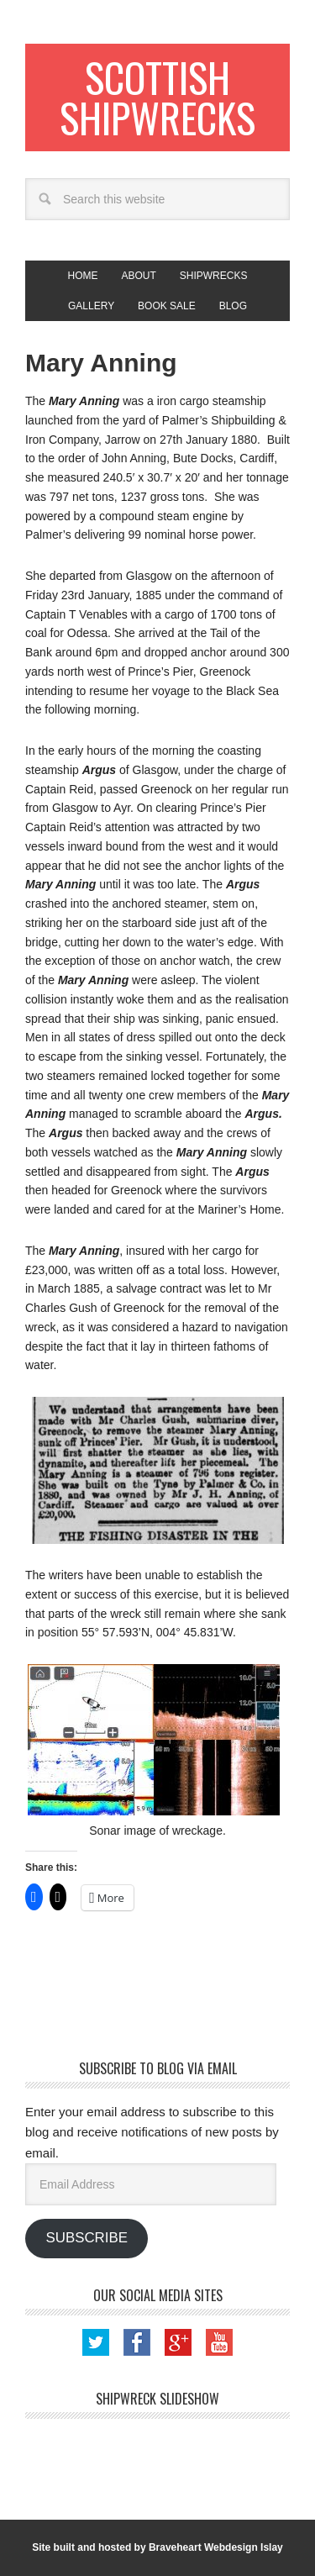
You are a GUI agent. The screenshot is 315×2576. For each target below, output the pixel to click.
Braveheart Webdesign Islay (216, 2547)
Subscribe (86, 2238)
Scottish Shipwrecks (157, 97)
